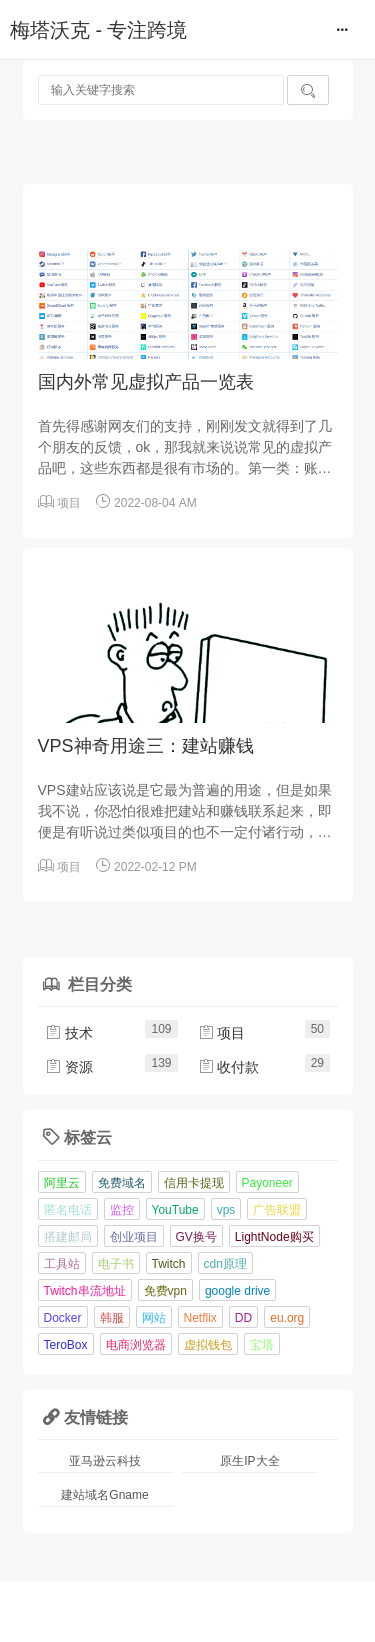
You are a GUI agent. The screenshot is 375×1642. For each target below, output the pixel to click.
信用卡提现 (194, 1183)
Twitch (169, 1264)
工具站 (62, 1264)
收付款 (229, 1067)
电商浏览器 (136, 1345)
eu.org (287, 1318)
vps (226, 1210)
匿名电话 (68, 1210)
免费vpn (165, 1291)
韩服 (112, 1318)
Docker (63, 1318)
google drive (237, 1291)
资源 (69, 1067)
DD (243, 1318)
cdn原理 (225, 1264)
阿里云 (62, 1183)
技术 (69, 1033)
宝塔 (262, 1345)
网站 (154, 1318)
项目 (69, 503)
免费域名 (122, 1183)
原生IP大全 (249, 1461)
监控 (122, 1210)
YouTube (175, 1210)
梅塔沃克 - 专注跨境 (98, 30)
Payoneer (267, 1183)
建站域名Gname (104, 1495)
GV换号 (196, 1237)
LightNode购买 (274, 1237)
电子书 (116, 1264)
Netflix (200, 1318)
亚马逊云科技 (105, 1461)
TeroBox (66, 1345)
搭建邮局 (68, 1237)
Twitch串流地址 (85, 1291)
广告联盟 (277, 1210)
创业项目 (134, 1237)
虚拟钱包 (208, 1345)
